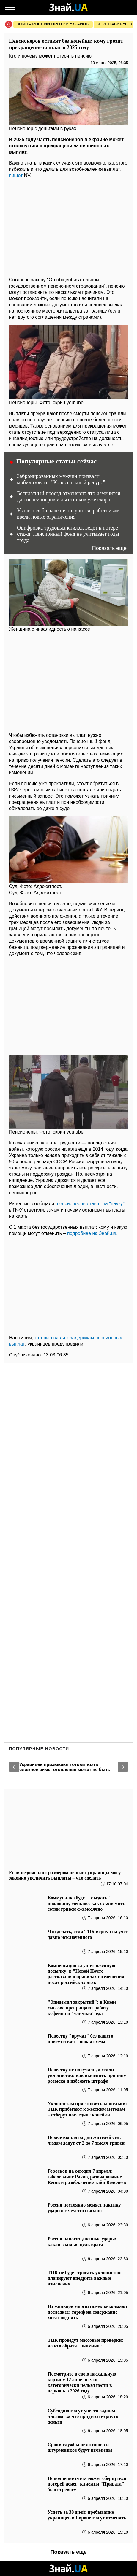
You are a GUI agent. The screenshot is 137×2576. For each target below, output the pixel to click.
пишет (16, 175)
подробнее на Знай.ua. (92, 1233)
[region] (68, 225)
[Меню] (10, 7)
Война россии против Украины (53, 24)
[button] (14, 1767)
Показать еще (109, 548)
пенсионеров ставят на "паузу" (91, 1203)
